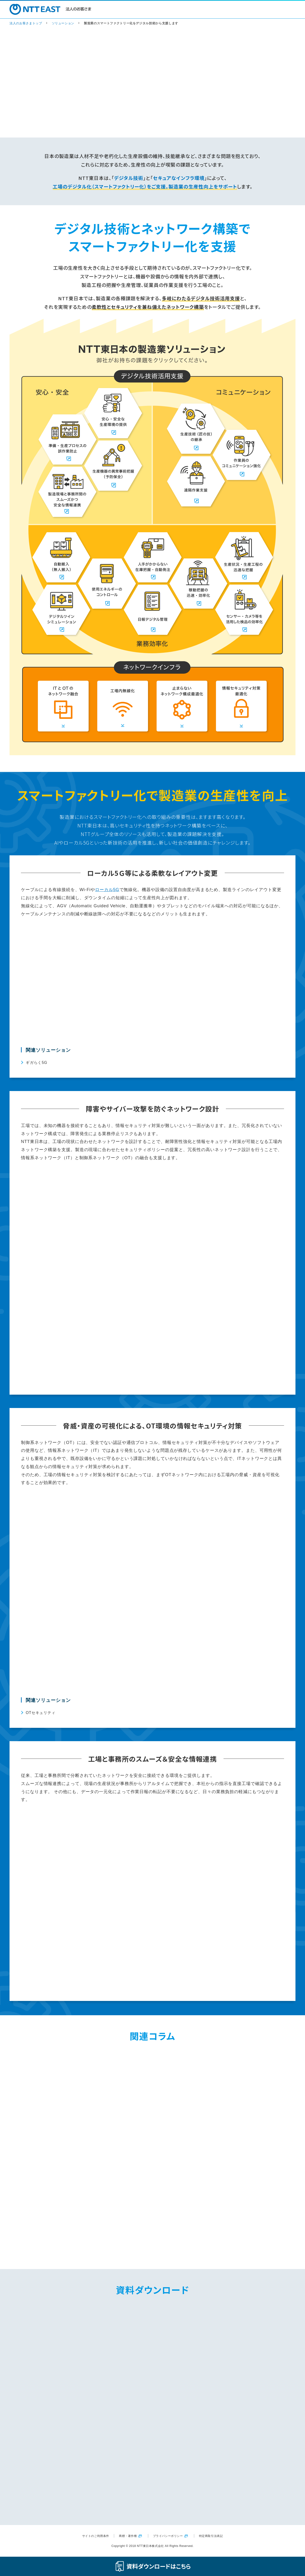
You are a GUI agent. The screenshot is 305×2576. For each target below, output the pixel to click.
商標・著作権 (130, 2536)
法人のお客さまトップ (26, 23)
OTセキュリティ (41, 1713)
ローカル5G (107, 889)
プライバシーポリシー (170, 2536)
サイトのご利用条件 (95, 2536)
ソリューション (63, 23)
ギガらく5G (36, 1063)
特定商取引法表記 (211, 2536)
